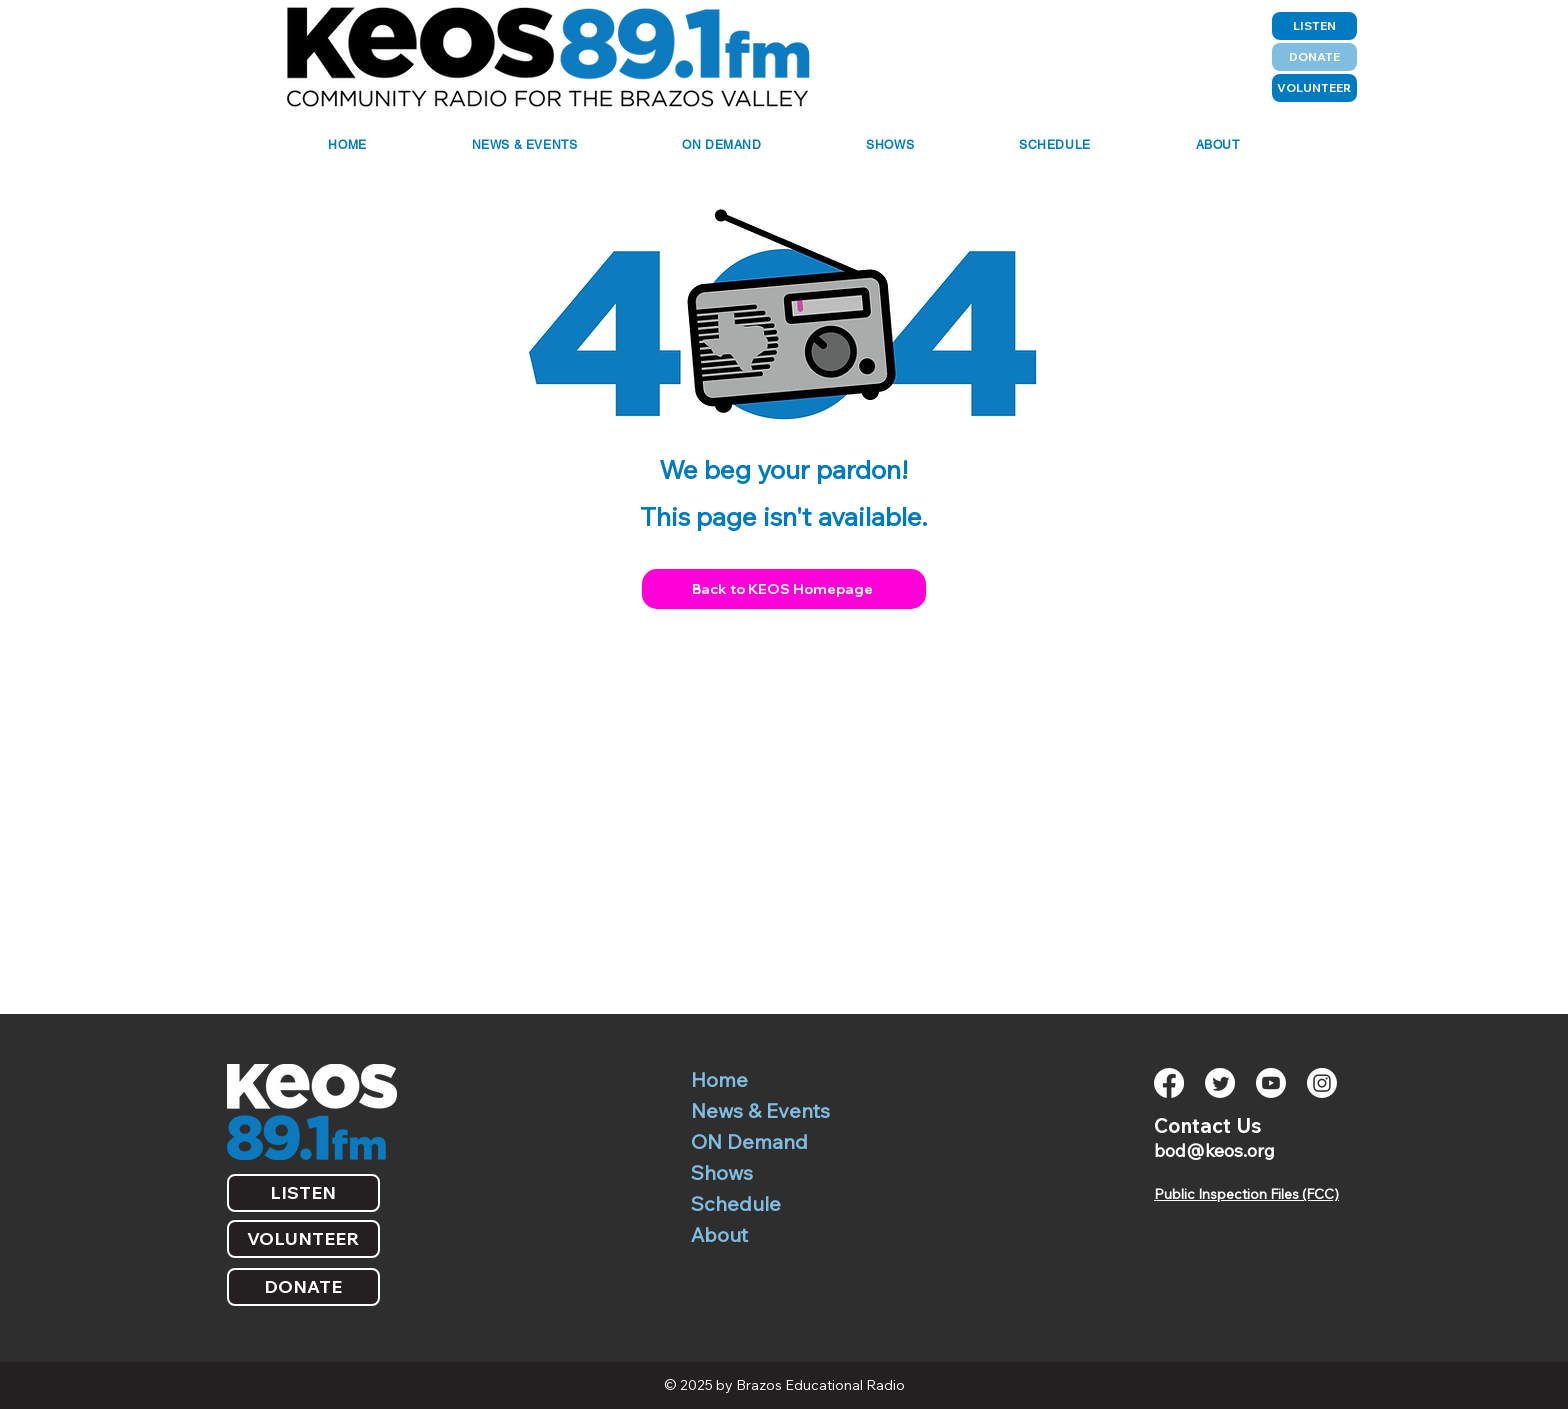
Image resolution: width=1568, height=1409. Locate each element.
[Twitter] (1220, 1083)
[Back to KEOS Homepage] (784, 589)
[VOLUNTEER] (1314, 88)
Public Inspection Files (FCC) (1246, 1194)
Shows (722, 1172)
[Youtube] (1271, 1083)
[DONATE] (1314, 57)
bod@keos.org (1214, 1150)
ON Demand (749, 1141)
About (719, 1234)
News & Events (760, 1110)
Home (719, 1079)
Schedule (736, 1203)
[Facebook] (1169, 1083)
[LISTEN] (1314, 26)
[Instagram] (1322, 1083)
